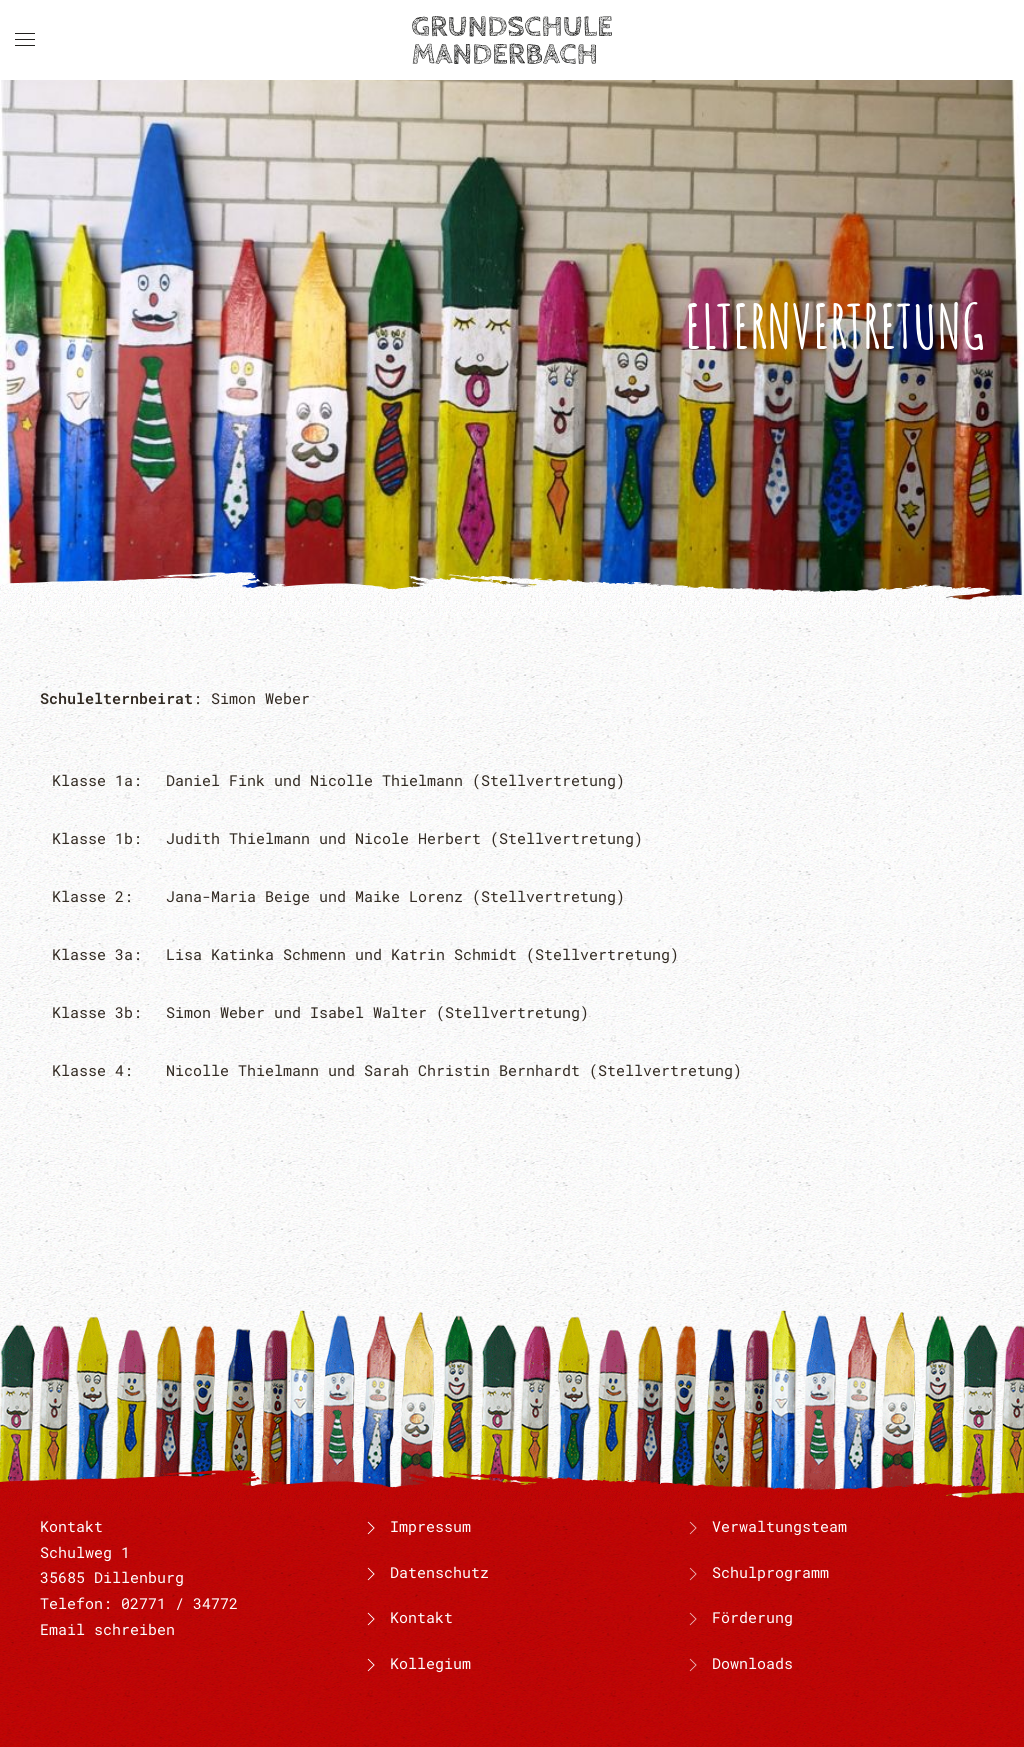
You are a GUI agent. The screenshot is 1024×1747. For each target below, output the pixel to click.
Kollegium (416, 1663)
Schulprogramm (770, 1572)
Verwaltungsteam (779, 1526)
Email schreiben (107, 1629)
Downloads (752, 1663)
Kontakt (407, 1617)
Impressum (416, 1526)
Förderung (752, 1617)
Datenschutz (425, 1572)
